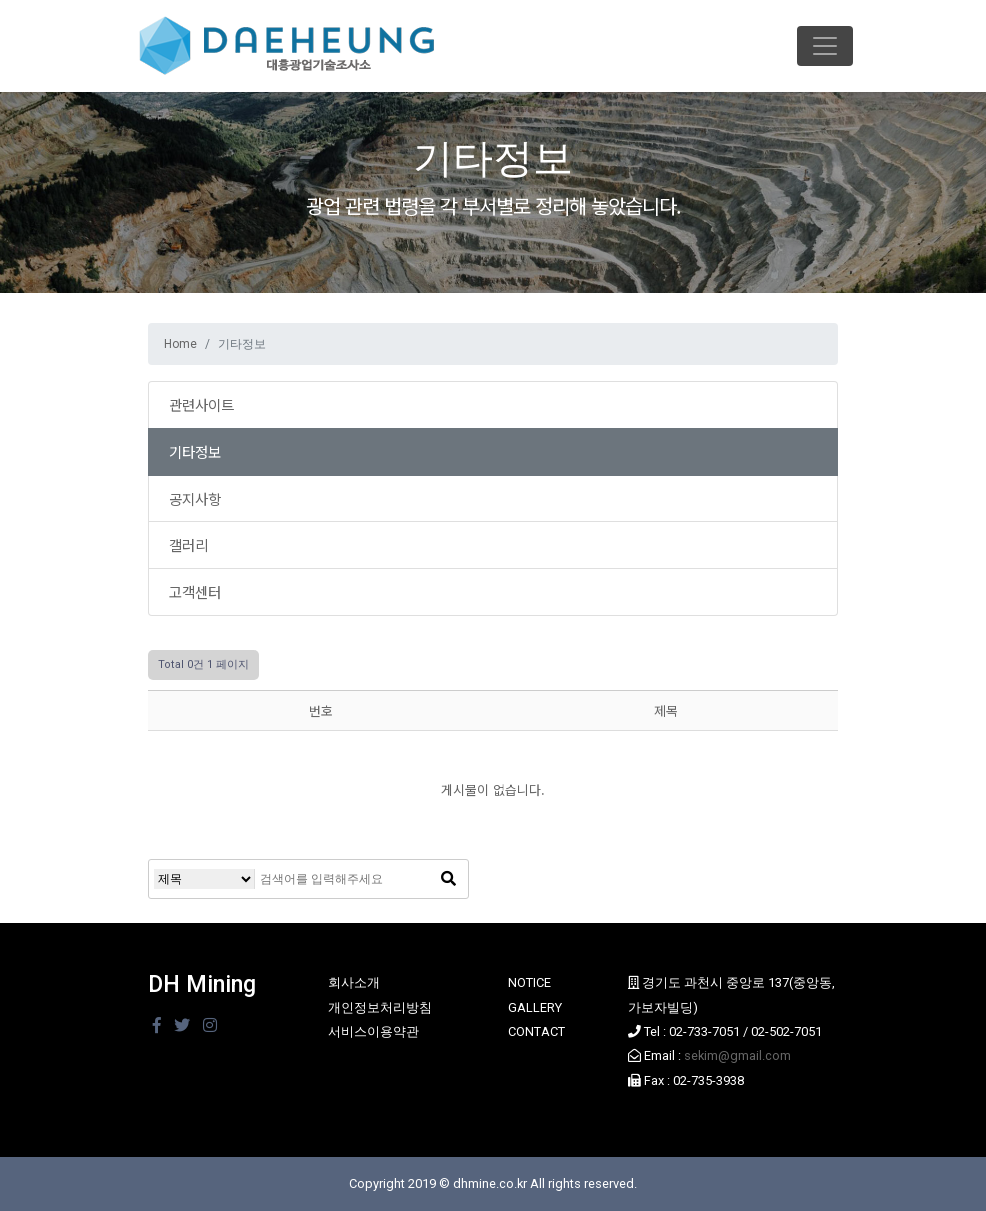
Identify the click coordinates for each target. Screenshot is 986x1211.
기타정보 (195, 451)
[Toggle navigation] (825, 46)
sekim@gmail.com (737, 1055)
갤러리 (188, 544)
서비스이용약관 (373, 1031)
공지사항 (195, 498)
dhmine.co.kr (490, 1183)
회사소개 (354, 982)
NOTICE (529, 982)
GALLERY (535, 1007)
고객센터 (195, 591)
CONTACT (536, 1031)
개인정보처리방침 (380, 1007)
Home (180, 344)
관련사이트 (201, 404)
